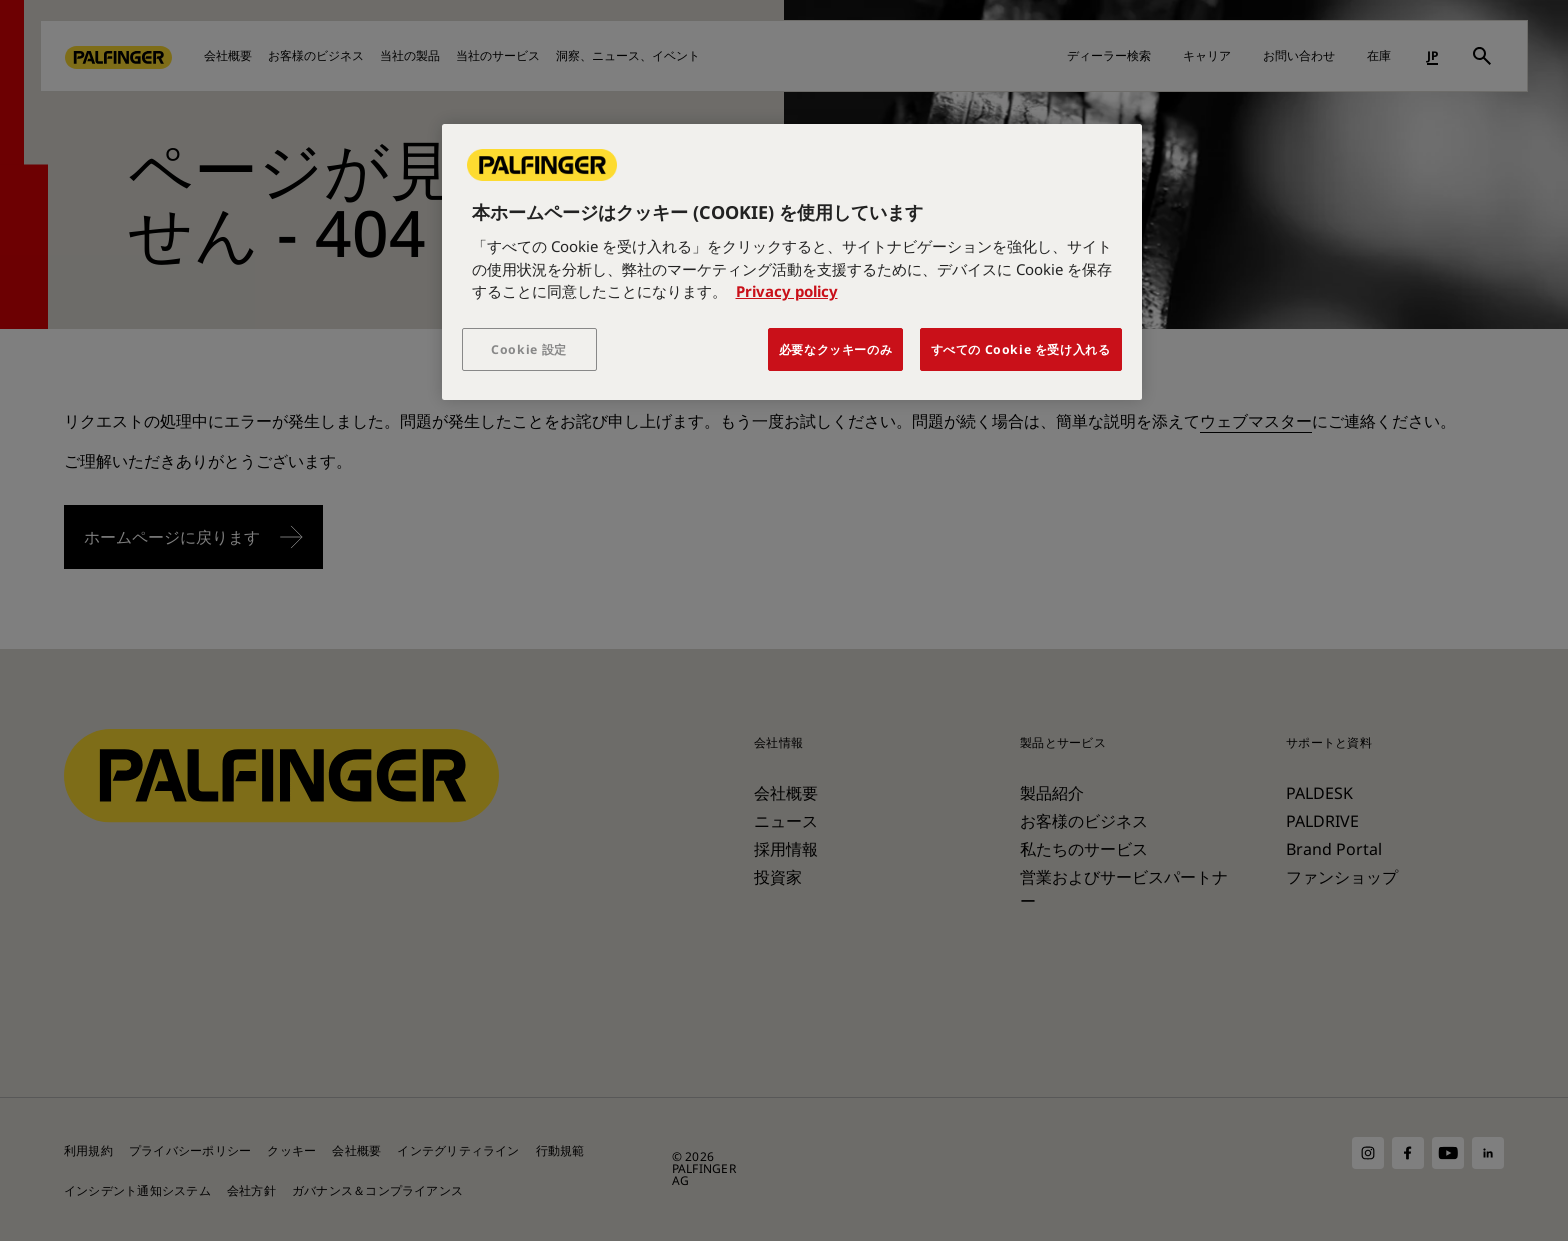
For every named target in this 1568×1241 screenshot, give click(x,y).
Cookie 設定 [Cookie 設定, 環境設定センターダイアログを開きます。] (529, 349)
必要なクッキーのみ (836, 349)
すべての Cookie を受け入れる (1021, 349)
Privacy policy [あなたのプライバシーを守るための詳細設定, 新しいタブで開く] (787, 291)
